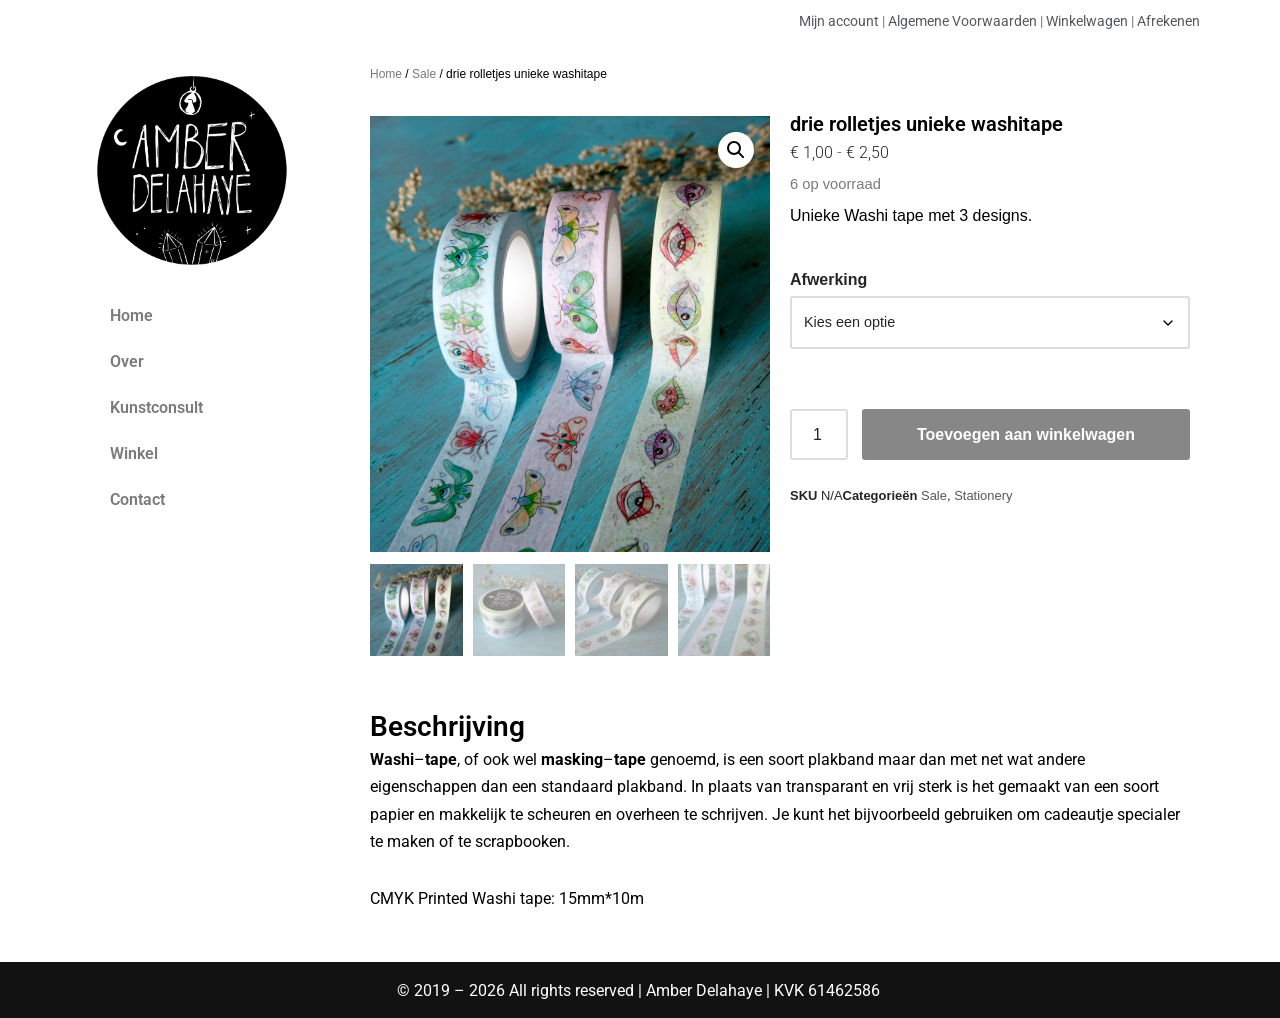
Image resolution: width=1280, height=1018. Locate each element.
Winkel (134, 453)
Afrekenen (1168, 21)
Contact (137, 499)
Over (127, 361)
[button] (736, 150)
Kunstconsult (156, 407)
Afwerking (828, 279)
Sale (424, 74)
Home (131, 315)
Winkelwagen (1087, 21)
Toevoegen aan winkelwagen (1026, 434)
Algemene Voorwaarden (962, 21)
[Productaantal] (819, 435)
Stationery (983, 495)
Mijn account (839, 21)
